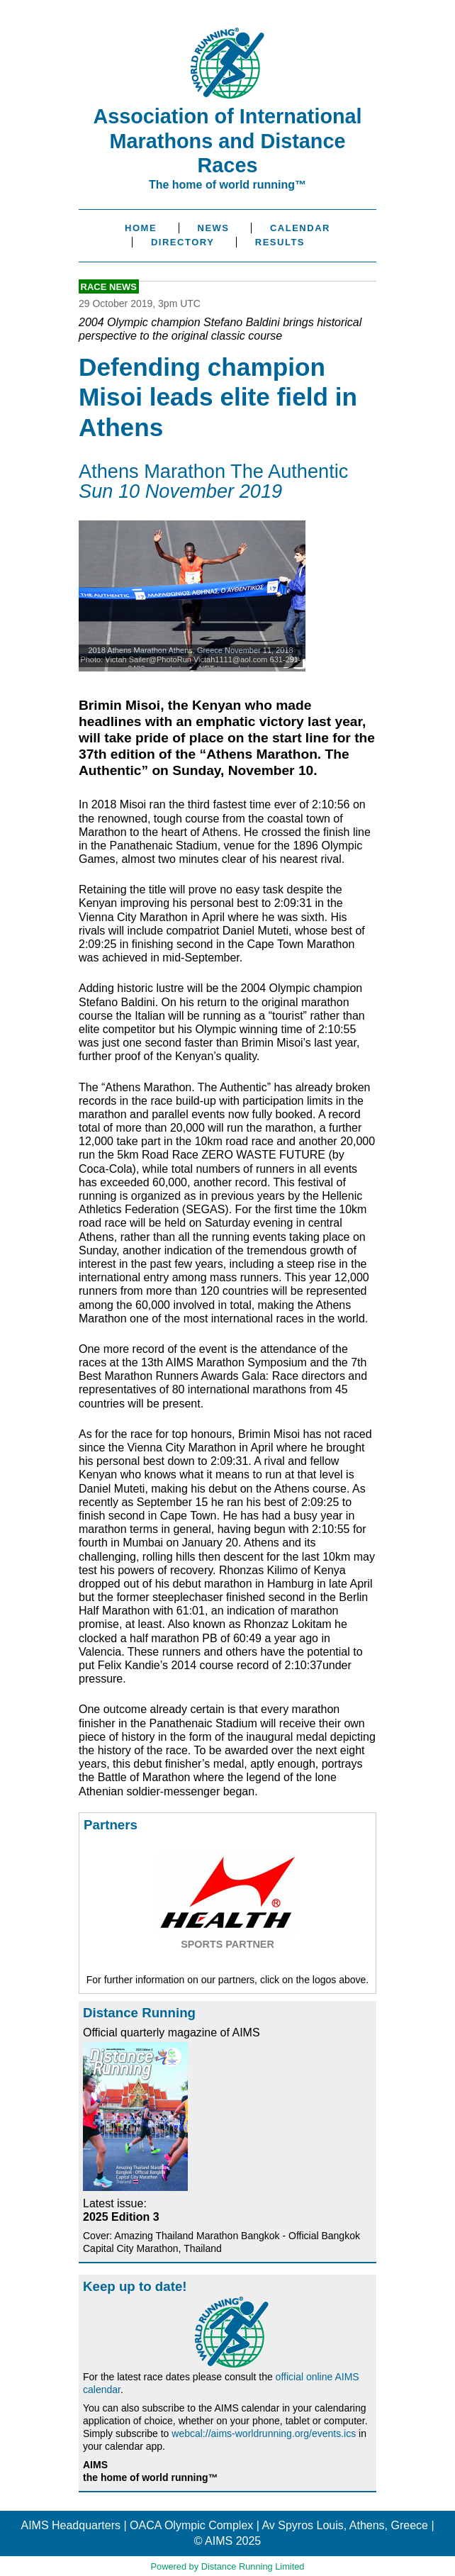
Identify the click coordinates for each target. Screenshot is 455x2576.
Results (280, 242)
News (214, 228)
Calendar (300, 228)
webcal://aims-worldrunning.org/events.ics (264, 2433)
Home (141, 228)
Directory (182, 242)
